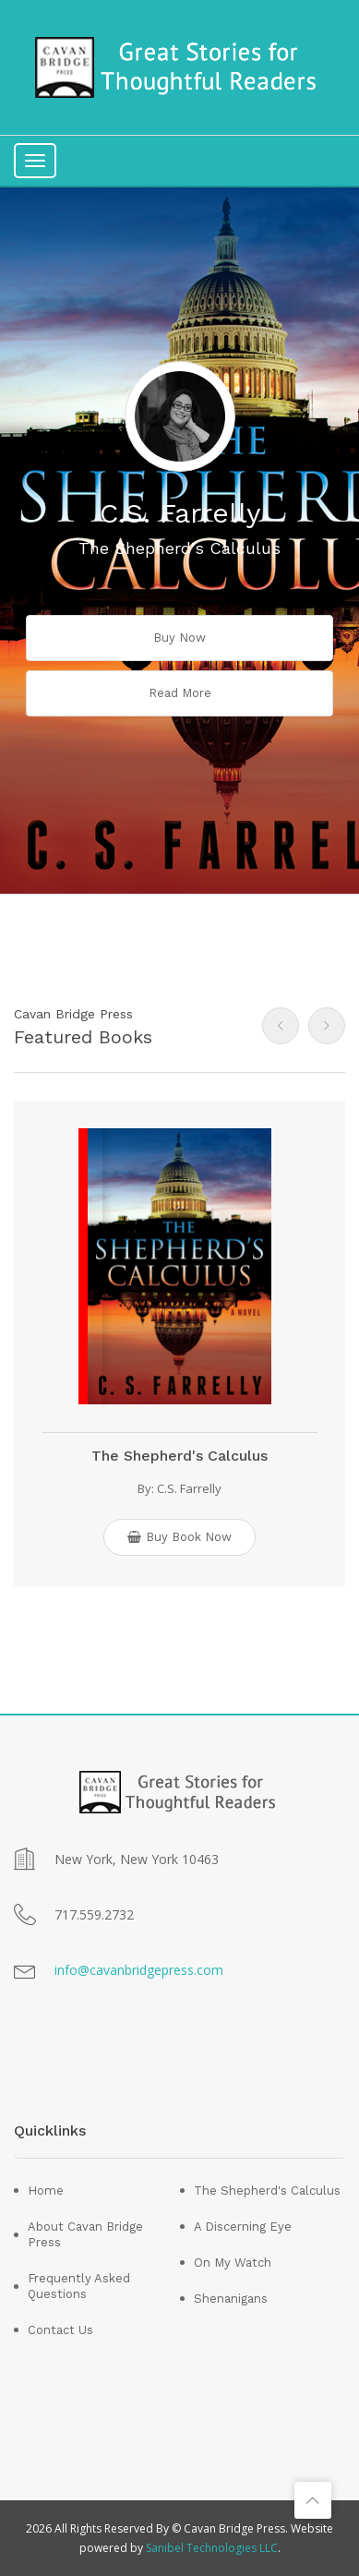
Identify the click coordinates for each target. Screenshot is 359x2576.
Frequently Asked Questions (79, 2286)
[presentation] (280, 1025)
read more (180, 693)
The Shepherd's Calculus (179, 1455)
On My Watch (232, 2262)
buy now (179, 637)
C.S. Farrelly (189, 1488)
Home (46, 2190)
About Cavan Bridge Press (85, 2234)
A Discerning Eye (243, 2226)
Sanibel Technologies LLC (212, 2548)
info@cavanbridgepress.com (138, 1970)
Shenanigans (231, 2298)
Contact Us (60, 2330)
